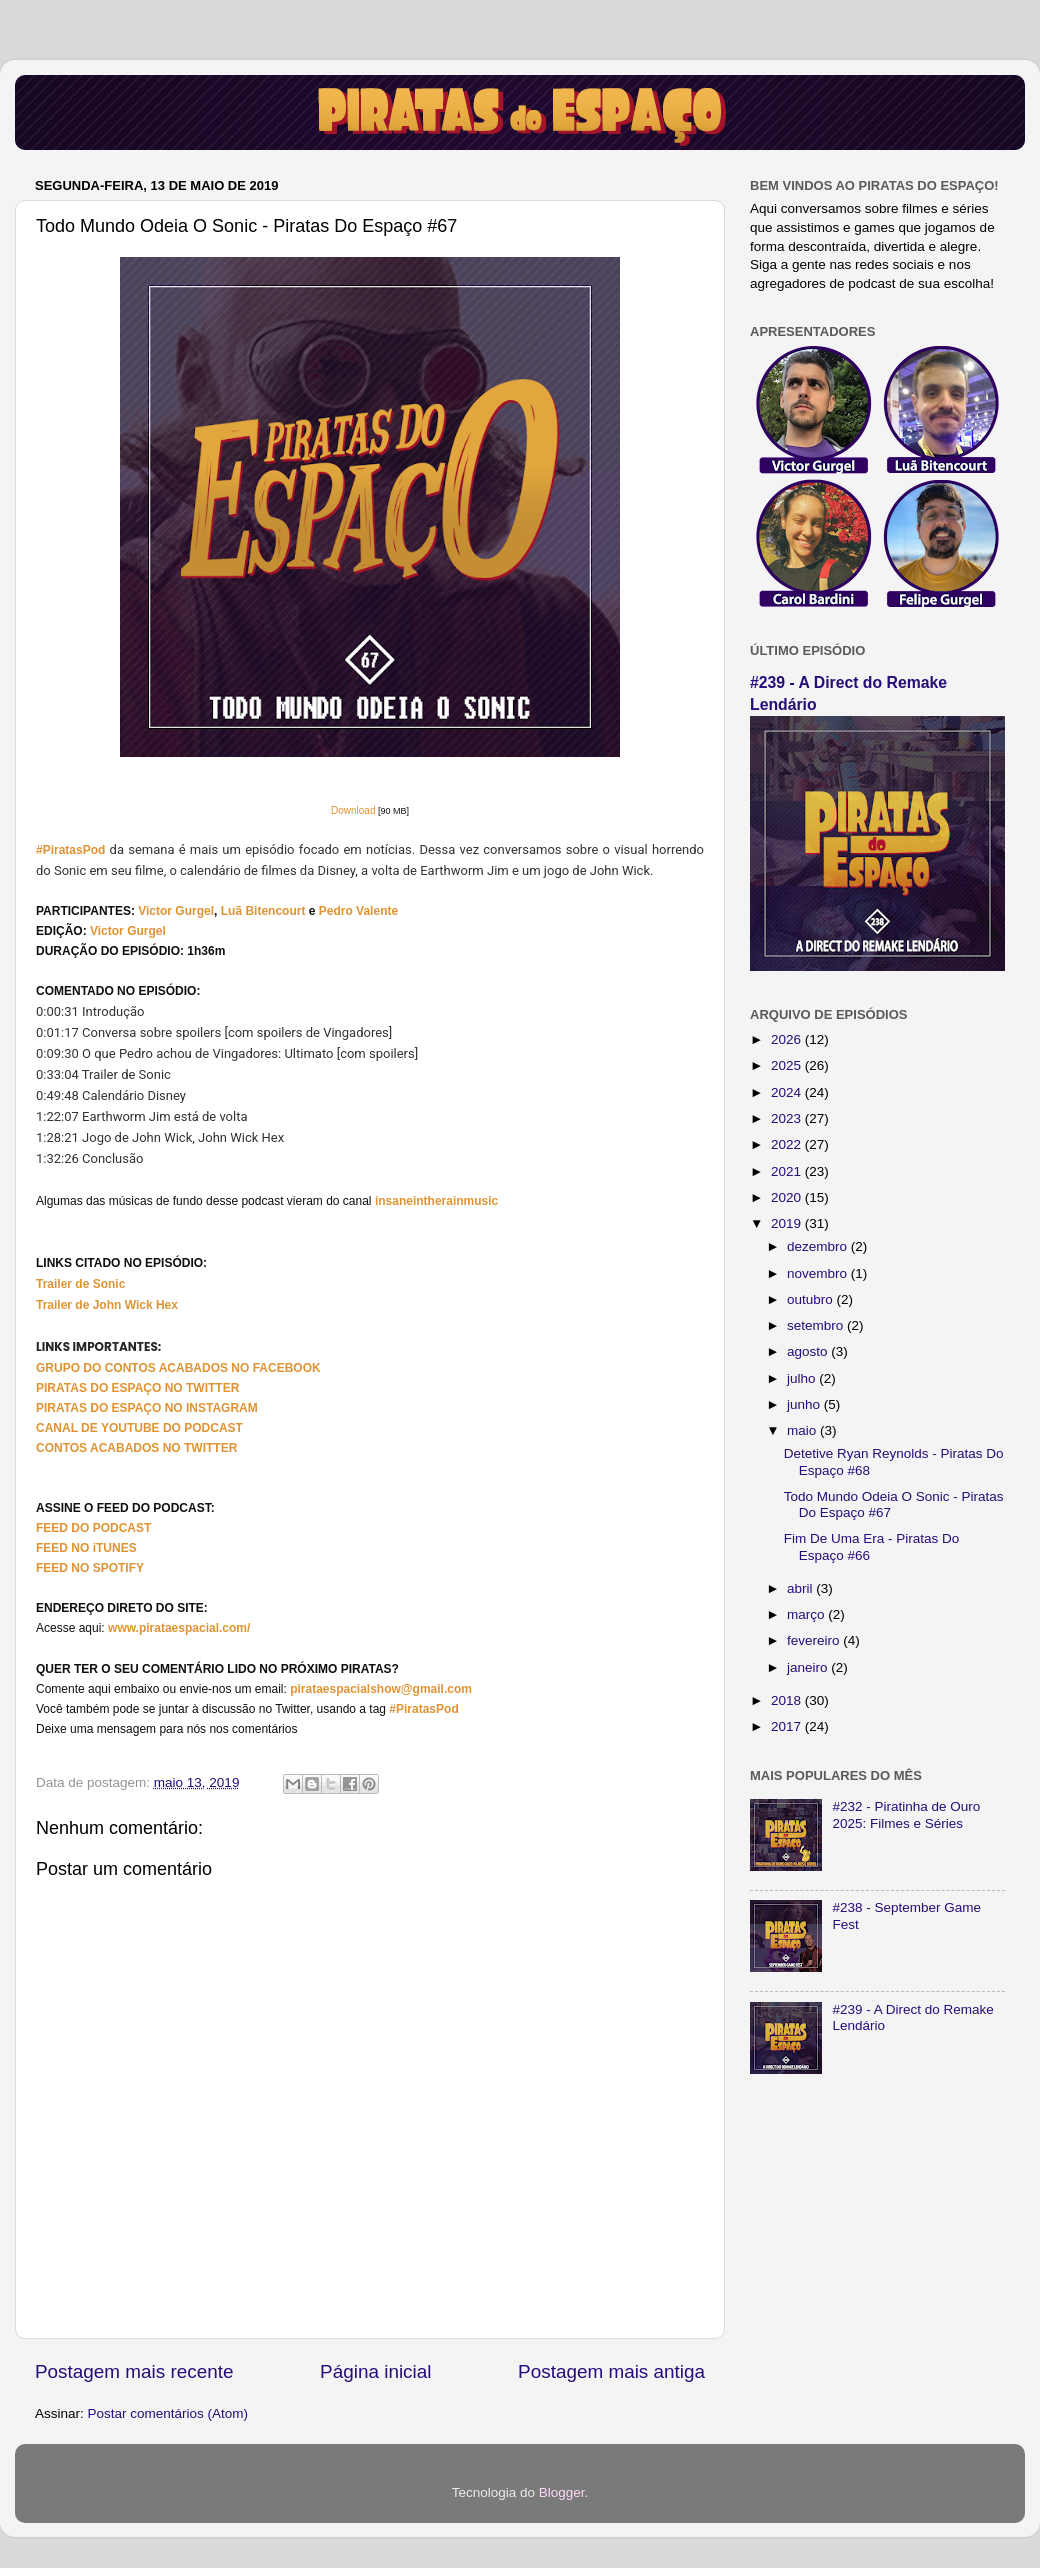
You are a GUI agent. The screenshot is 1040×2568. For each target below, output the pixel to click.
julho (803, 1378)
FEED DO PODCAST (93, 1528)
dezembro (819, 1246)
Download (353, 810)
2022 (788, 1144)
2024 (788, 1092)
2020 (788, 1197)
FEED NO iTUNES (86, 1548)
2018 (788, 1700)
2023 (788, 1118)
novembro (819, 1273)
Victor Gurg (171, 911)
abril (801, 1588)
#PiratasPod (70, 850)
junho (805, 1404)
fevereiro (815, 1640)
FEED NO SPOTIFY (90, 1568)
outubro (812, 1299)
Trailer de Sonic (80, 1284)
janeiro (809, 1667)
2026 (788, 1039)
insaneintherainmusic (436, 1201)
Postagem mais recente (134, 2371)
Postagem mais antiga (611, 2371)
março (807, 1614)
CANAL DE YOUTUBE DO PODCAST (139, 1428)
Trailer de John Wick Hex (107, 1305)
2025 (788, 1065)
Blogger (562, 2492)
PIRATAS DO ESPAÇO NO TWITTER (137, 1388)
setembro (817, 1325)
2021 (788, 1171)
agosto (809, 1351)
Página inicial (375, 2371)
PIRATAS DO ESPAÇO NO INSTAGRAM (147, 1408)
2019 (788, 1223)
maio (803, 1430)
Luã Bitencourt (263, 911)
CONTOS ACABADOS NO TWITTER (136, 1448)
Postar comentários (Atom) (168, 2413)
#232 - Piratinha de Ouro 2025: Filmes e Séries (906, 1814)
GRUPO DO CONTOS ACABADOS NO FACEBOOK (178, 1368)
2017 (788, 1726)
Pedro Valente (358, 911)
